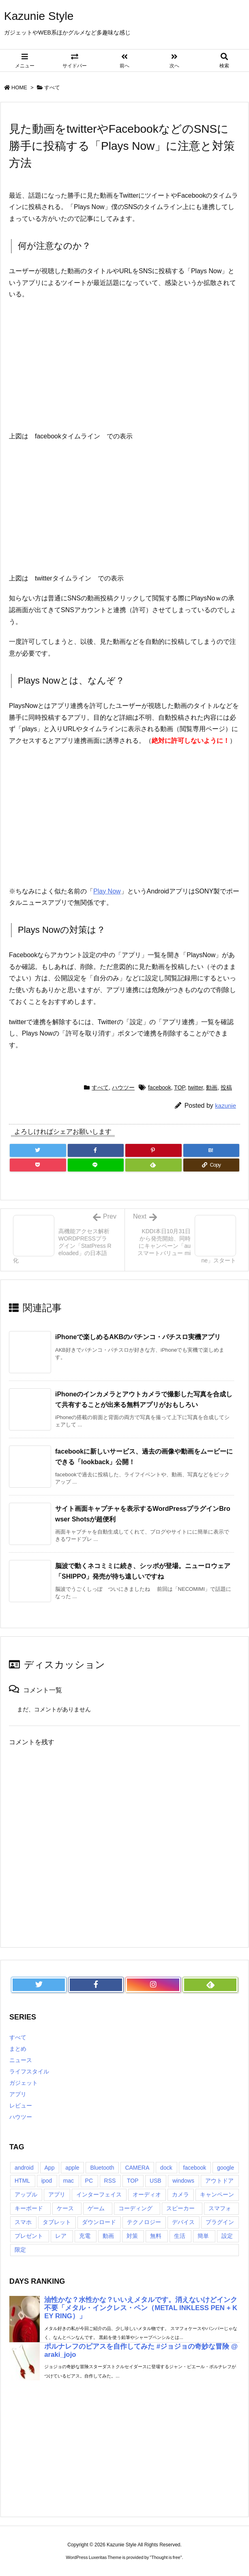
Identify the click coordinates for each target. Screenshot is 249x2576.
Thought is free (165, 2557)
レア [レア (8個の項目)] (61, 2236)
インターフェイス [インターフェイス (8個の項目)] (99, 2194)
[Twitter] (38, 1150)
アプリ (17, 2094)
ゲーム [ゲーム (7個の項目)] (96, 2208)
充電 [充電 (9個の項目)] (84, 2236)
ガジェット (23, 2083)
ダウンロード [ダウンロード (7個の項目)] (99, 2222)
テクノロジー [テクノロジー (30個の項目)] (144, 2222)
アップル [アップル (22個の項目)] (26, 2194)
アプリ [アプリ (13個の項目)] (56, 2194)
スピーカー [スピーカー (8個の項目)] (180, 2208)
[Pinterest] (153, 1150)
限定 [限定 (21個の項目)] (20, 2249)
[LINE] (96, 1165)
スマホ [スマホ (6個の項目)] (23, 2222)
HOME (19, 87)
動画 (211, 1087)
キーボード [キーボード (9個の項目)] (29, 2208)
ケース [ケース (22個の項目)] (65, 2208)
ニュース (20, 2060)
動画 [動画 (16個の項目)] (108, 2236)
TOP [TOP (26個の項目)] (133, 2180)
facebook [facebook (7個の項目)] (194, 2167)
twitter (195, 1087)
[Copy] (211, 1165)
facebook (159, 1087)
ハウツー (123, 1087)
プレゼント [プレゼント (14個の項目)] (29, 2236)
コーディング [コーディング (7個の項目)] (135, 2208)
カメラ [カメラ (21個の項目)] (180, 2194)
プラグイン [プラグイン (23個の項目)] (220, 2222)
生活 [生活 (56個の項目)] (179, 2236)
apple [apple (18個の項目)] (72, 2167)
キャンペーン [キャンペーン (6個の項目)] (217, 2194)
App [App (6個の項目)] (50, 2167)
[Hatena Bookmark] (211, 1150)
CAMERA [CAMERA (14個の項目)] (137, 2167)
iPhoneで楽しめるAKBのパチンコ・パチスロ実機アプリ (138, 1336)
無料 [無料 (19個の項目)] (155, 2236)
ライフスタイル (29, 2071)
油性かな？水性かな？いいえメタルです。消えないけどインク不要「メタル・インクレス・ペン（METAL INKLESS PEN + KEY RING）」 (140, 2308)
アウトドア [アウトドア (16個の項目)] (219, 2180)
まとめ (17, 2048)
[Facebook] (96, 1150)
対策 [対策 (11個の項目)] (132, 2236)
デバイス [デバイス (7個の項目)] (183, 2222)
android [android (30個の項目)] (24, 2167)
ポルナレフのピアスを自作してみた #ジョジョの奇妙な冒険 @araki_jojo (141, 2350)
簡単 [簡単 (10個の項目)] (203, 2236)
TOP (179, 1087)
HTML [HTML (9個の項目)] (22, 2180)
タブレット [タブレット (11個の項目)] (57, 2222)
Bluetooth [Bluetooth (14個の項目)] (102, 2167)
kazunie (225, 1105)
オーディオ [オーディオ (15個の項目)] (147, 2194)
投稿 (226, 1087)
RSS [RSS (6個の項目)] (110, 2180)
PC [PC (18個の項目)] (89, 2180)
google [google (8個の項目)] (225, 2167)
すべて (52, 87)
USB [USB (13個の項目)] (155, 2180)
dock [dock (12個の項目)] (166, 2167)
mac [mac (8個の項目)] (68, 2180)
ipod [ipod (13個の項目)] (46, 2180)
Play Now (107, 891)
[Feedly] (153, 1165)
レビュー (20, 2105)
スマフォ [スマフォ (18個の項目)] (219, 2208)
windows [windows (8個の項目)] (183, 2180)
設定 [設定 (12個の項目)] (227, 2236)
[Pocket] (38, 1165)
